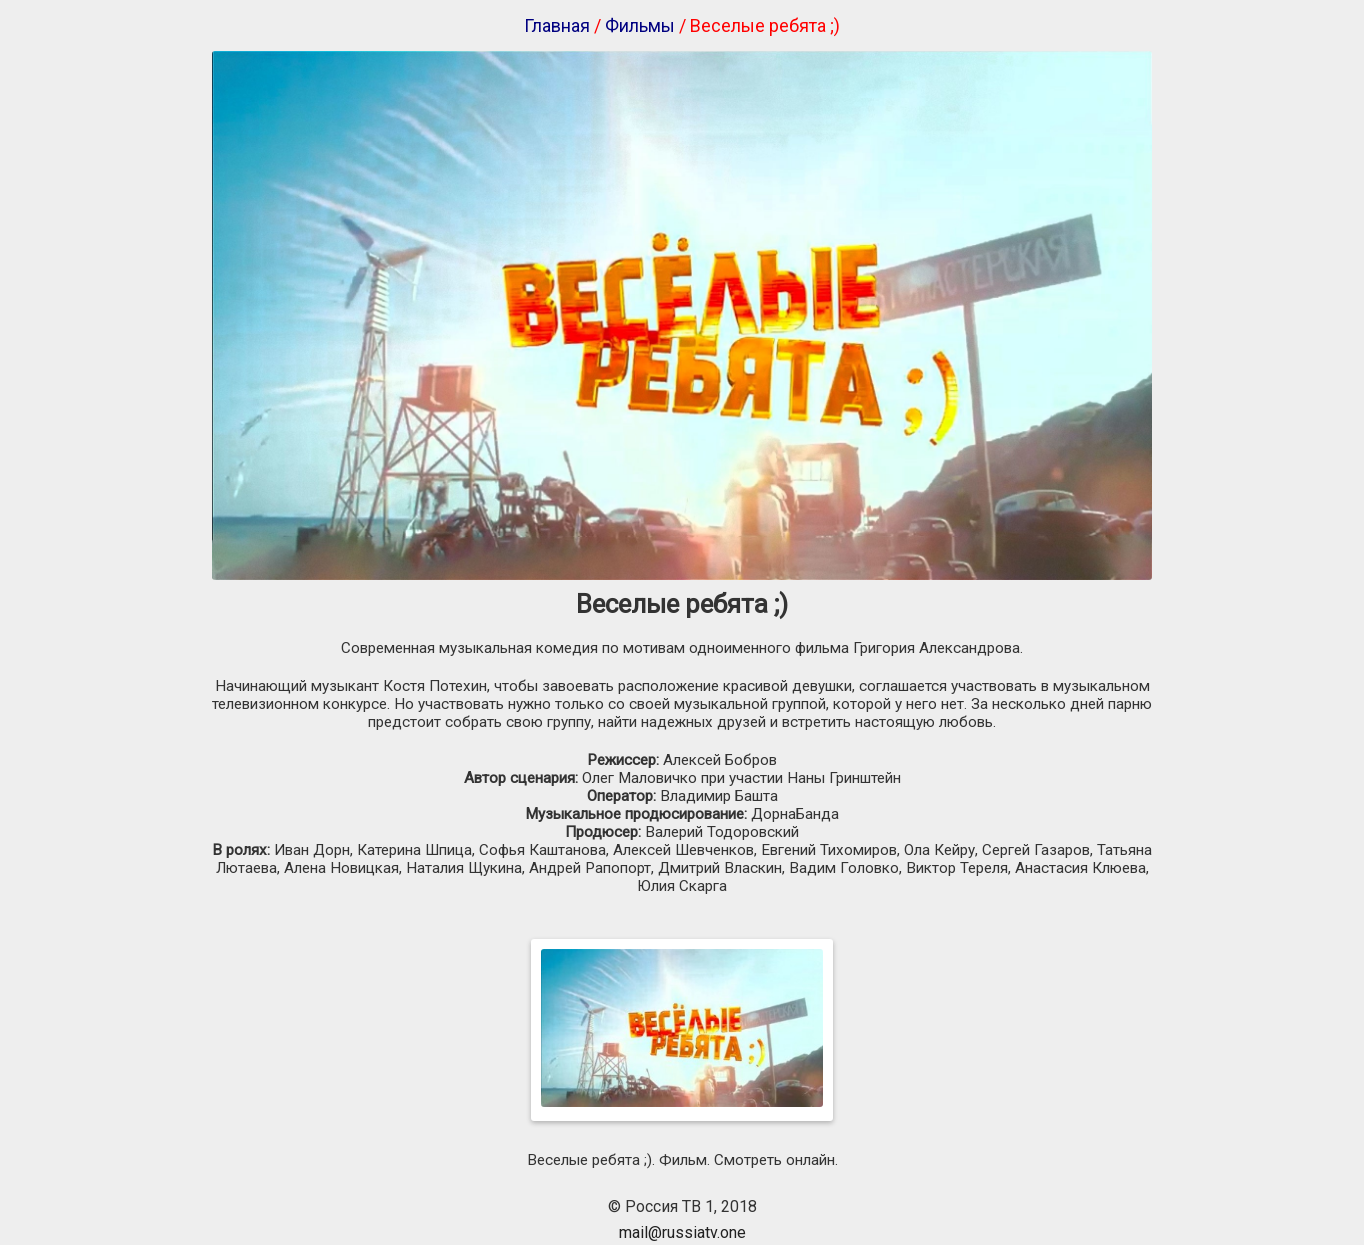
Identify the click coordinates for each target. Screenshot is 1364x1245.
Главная (557, 25)
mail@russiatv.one (682, 1232)
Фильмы (640, 25)
